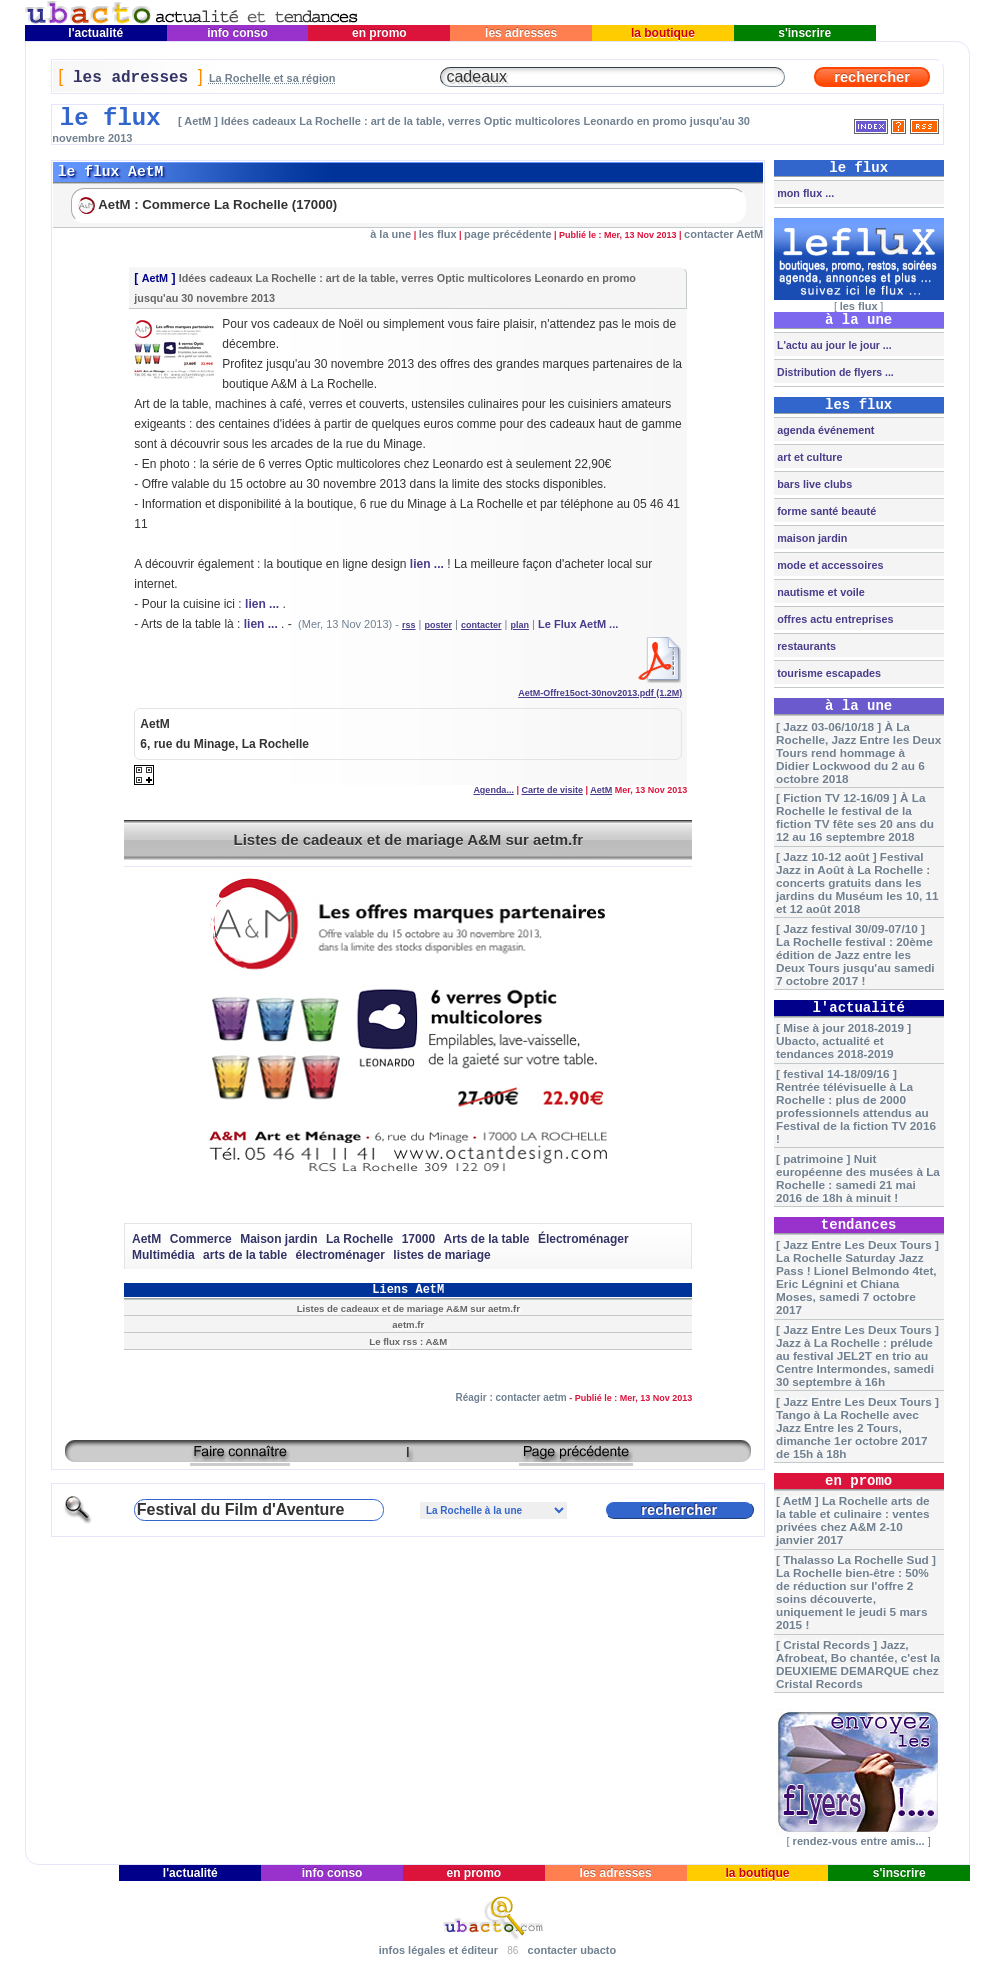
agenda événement (824, 430)
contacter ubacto (572, 1950)
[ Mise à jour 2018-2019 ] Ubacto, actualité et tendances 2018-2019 (843, 1040)
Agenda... (493, 790)
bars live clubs (813, 484)
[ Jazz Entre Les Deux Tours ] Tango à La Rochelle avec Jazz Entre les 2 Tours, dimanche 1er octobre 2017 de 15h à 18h (857, 1427)
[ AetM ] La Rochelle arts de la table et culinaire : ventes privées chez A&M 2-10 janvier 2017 (853, 1520)
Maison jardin (278, 1239)
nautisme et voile (819, 592)
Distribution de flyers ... (834, 372)
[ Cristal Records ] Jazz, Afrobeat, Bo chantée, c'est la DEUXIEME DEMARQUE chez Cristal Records (858, 1664)
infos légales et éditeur (438, 1950)
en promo (379, 33)
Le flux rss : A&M (408, 1341)
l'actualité (96, 33)
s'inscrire (805, 33)
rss (409, 625)
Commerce (201, 1239)
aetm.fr (408, 1324)
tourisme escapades (827, 673)
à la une (390, 234)
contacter (481, 625)
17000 (418, 1239)
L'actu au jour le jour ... (832, 345)
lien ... (427, 564)
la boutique (663, 33)
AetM (155, 278)
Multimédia (163, 1255)
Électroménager (583, 1239)
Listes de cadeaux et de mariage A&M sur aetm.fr (408, 839)
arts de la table (245, 1255)
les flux (438, 234)
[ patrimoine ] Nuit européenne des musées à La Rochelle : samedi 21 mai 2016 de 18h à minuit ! (858, 1178)
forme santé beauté (825, 511)
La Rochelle (359, 1239)
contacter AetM (723, 234)
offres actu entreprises (833, 619)
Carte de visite (552, 790)
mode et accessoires (828, 565)
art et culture (808, 457)
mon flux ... (804, 193)
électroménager (340, 1255)
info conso (237, 33)
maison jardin (810, 538)
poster (439, 625)
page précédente (507, 234)
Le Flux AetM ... (578, 624)
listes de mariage (441, 1255)
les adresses (521, 33)
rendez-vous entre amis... (859, 1841)
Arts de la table (486, 1239)
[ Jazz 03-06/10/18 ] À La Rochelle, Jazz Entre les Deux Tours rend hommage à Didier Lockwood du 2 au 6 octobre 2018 (858, 752)
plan (520, 625)
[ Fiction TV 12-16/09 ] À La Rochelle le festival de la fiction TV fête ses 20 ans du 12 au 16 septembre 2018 (855, 817)
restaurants (805, 646)
